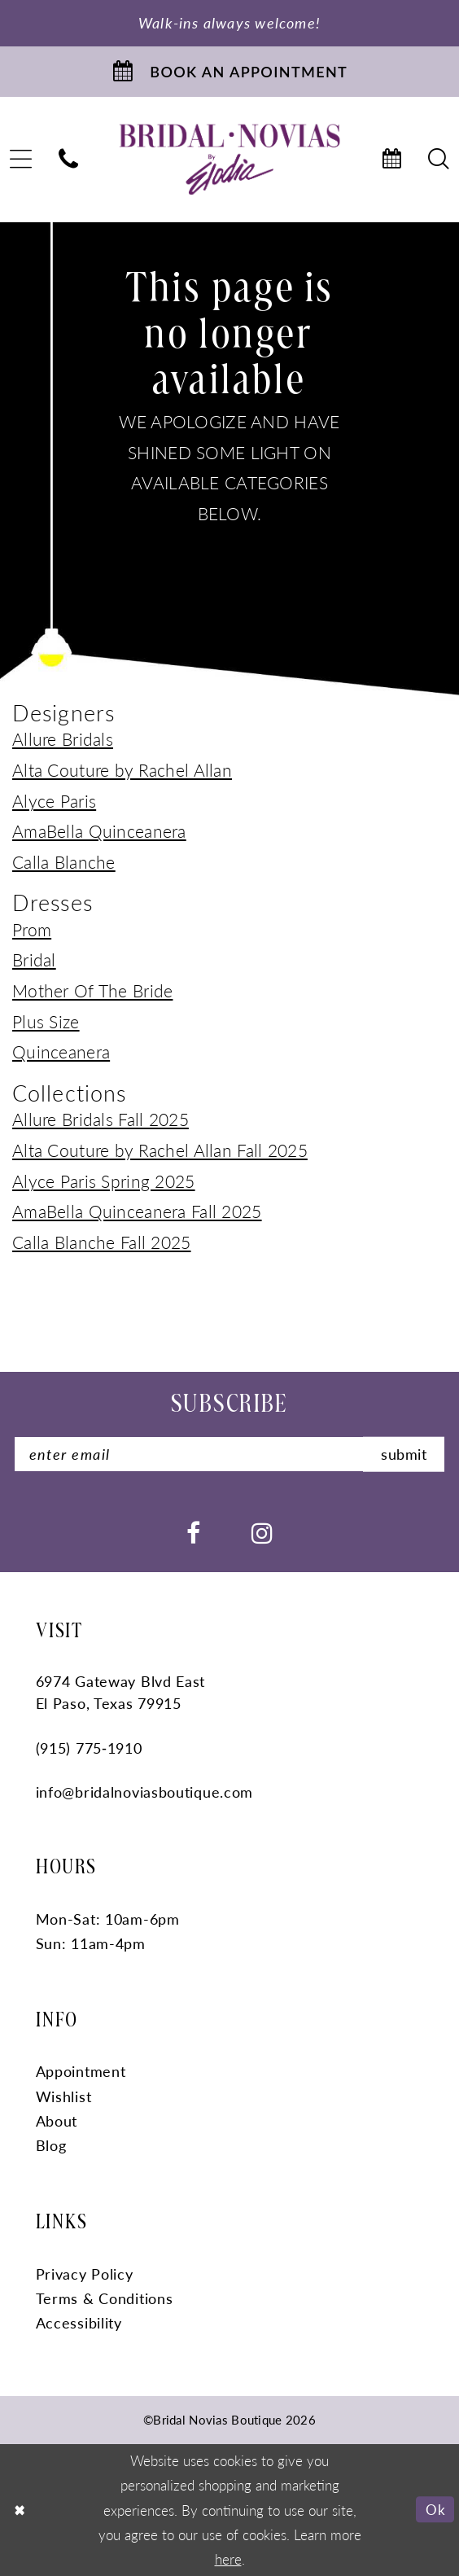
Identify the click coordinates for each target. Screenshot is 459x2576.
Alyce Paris (54, 800)
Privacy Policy (84, 2273)
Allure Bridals (62, 738)
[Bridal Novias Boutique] (230, 159)
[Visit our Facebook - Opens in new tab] (193, 1531)
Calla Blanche (64, 861)
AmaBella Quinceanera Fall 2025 (137, 1210)
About (57, 2120)
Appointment (81, 2071)
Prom (31, 929)
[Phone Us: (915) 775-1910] (69, 159)
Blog (51, 2145)
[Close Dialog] (20, 2510)
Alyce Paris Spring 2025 (103, 1180)
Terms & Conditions (104, 2298)
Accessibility (79, 2322)
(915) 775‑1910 (89, 1747)
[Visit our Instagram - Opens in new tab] (262, 1531)
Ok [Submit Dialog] (435, 2509)
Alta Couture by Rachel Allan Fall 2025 (160, 1149)
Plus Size (46, 1021)
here (228, 2559)
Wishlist (64, 2096)
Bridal (34, 959)
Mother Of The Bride (92, 990)
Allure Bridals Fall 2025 (100, 1118)
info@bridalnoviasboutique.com (145, 1791)
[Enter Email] (229, 1454)
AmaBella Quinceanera (99, 830)
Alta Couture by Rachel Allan (122, 769)
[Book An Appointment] (229, 71)
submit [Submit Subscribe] (403, 1454)
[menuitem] (69, 159)
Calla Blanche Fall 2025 (101, 1241)
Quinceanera (61, 1051)
